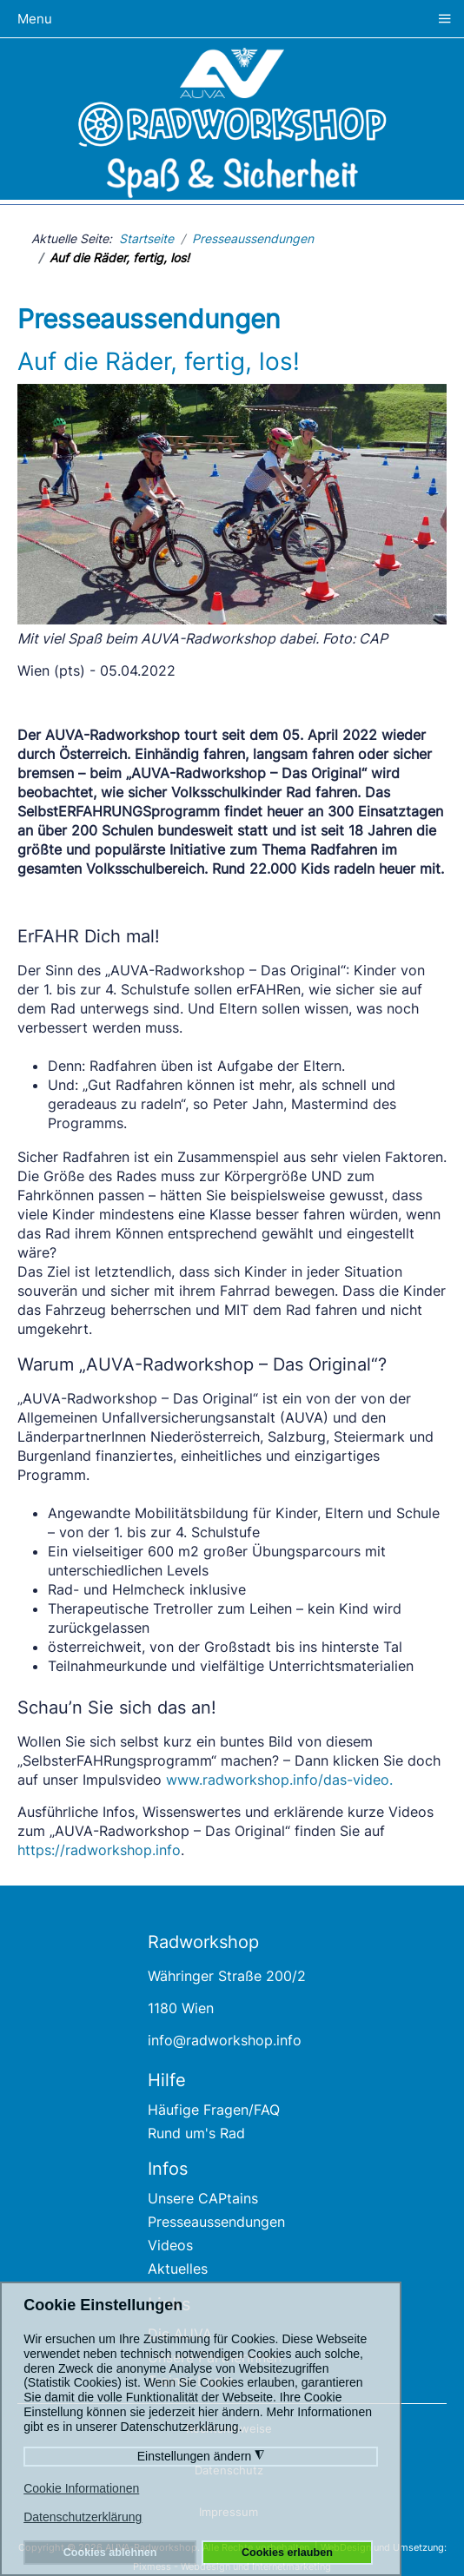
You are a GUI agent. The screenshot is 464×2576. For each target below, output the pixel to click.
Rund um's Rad (196, 2133)
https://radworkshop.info (99, 1850)
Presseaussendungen (216, 2221)
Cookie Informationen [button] (81, 2488)
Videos (170, 2245)
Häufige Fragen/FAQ (214, 2109)
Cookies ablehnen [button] (110, 2552)
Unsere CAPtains (203, 2198)
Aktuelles (178, 2268)
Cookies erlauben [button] (287, 2552)
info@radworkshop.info (225, 2040)
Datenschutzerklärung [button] (82, 2517)
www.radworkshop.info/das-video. (279, 1779)
